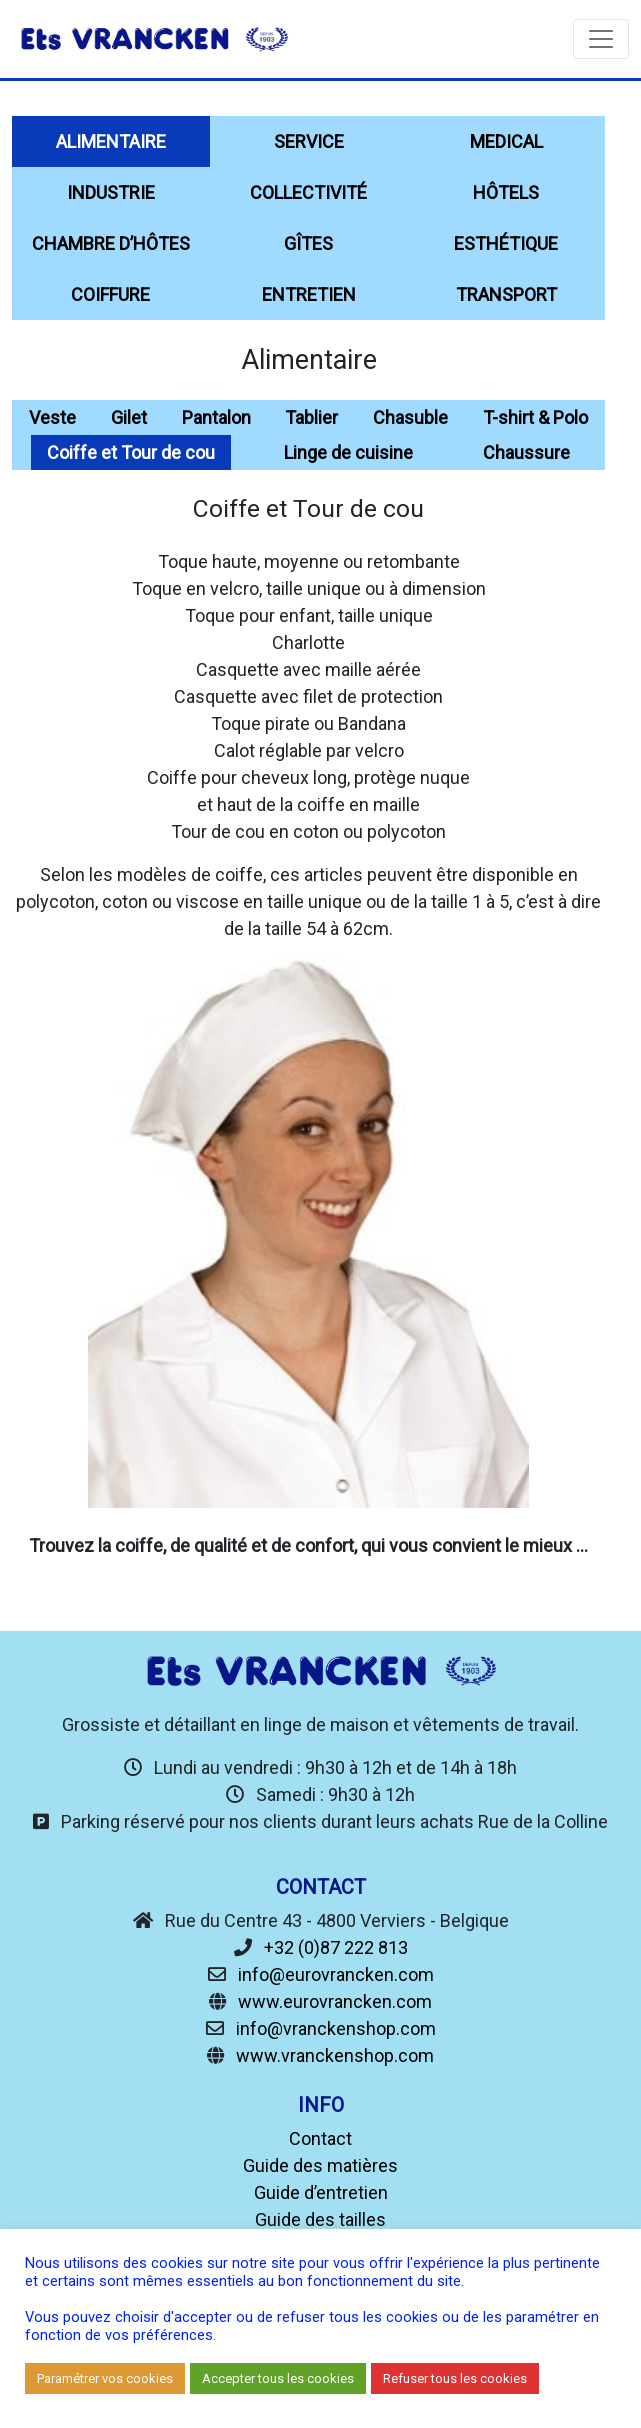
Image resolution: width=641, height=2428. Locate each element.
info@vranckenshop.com (336, 2028)
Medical (506, 141)
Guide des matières (320, 2165)
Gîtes (308, 243)
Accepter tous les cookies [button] (278, 2378)
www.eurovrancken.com (335, 2001)
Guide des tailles (320, 2219)
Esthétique (506, 243)
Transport (506, 294)
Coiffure (110, 294)
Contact (320, 2138)
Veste (52, 417)
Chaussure (526, 452)
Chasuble (410, 417)
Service (309, 141)
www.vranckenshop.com (335, 2055)
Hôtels (506, 192)
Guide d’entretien (321, 2192)
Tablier (311, 417)
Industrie (111, 192)
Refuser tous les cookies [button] (455, 2378)
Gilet (129, 417)
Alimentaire (111, 141)
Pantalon (216, 417)
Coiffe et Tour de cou (131, 452)
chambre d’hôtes (111, 243)
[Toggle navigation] (601, 39)
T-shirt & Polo (535, 417)
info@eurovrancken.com (336, 1974)
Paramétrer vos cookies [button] (105, 2378)
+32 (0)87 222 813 (336, 1947)
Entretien (309, 294)
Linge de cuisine (348, 452)
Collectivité (308, 192)
